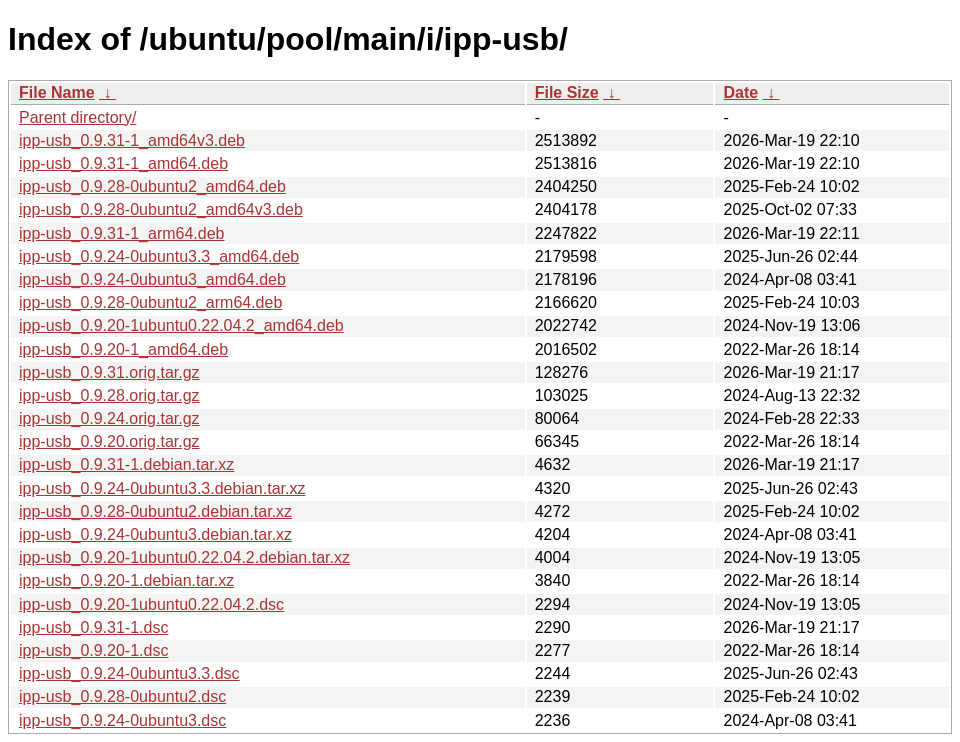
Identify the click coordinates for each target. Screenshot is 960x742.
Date (740, 92)
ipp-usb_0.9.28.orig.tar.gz (109, 395)
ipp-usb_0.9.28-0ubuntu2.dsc (122, 696)
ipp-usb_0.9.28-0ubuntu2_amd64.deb (152, 186)
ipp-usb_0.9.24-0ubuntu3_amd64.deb (152, 279)
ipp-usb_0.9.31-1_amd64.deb (123, 163)
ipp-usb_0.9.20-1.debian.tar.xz (126, 580)
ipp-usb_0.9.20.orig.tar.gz (109, 441)
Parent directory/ (77, 117)
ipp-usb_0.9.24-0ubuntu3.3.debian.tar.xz (162, 488)
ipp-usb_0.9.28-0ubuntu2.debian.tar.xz (155, 511)
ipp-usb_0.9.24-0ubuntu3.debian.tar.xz (155, 534)
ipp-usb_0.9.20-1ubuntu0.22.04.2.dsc (151, 604)
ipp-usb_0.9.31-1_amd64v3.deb (132, 140)
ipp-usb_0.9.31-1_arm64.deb (121, 233)
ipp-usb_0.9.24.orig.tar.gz (109, 418)
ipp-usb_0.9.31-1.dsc (93, 627)
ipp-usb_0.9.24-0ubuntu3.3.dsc (129, 673)
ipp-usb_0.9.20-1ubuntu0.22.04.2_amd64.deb (181, 325)
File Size (567, 92)
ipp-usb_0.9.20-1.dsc (93, 650)
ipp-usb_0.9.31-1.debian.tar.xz (126, 464)
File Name (57, 92)
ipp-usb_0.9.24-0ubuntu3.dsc (122, 720)
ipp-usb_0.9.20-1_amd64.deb (123, 349)
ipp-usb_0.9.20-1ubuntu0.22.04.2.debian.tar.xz (184, 557)
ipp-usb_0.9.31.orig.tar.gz (109, 372)
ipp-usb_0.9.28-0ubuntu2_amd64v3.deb (161, 209)
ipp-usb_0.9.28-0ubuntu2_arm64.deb (150, 302)
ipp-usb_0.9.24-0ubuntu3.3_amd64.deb (159, 256)
